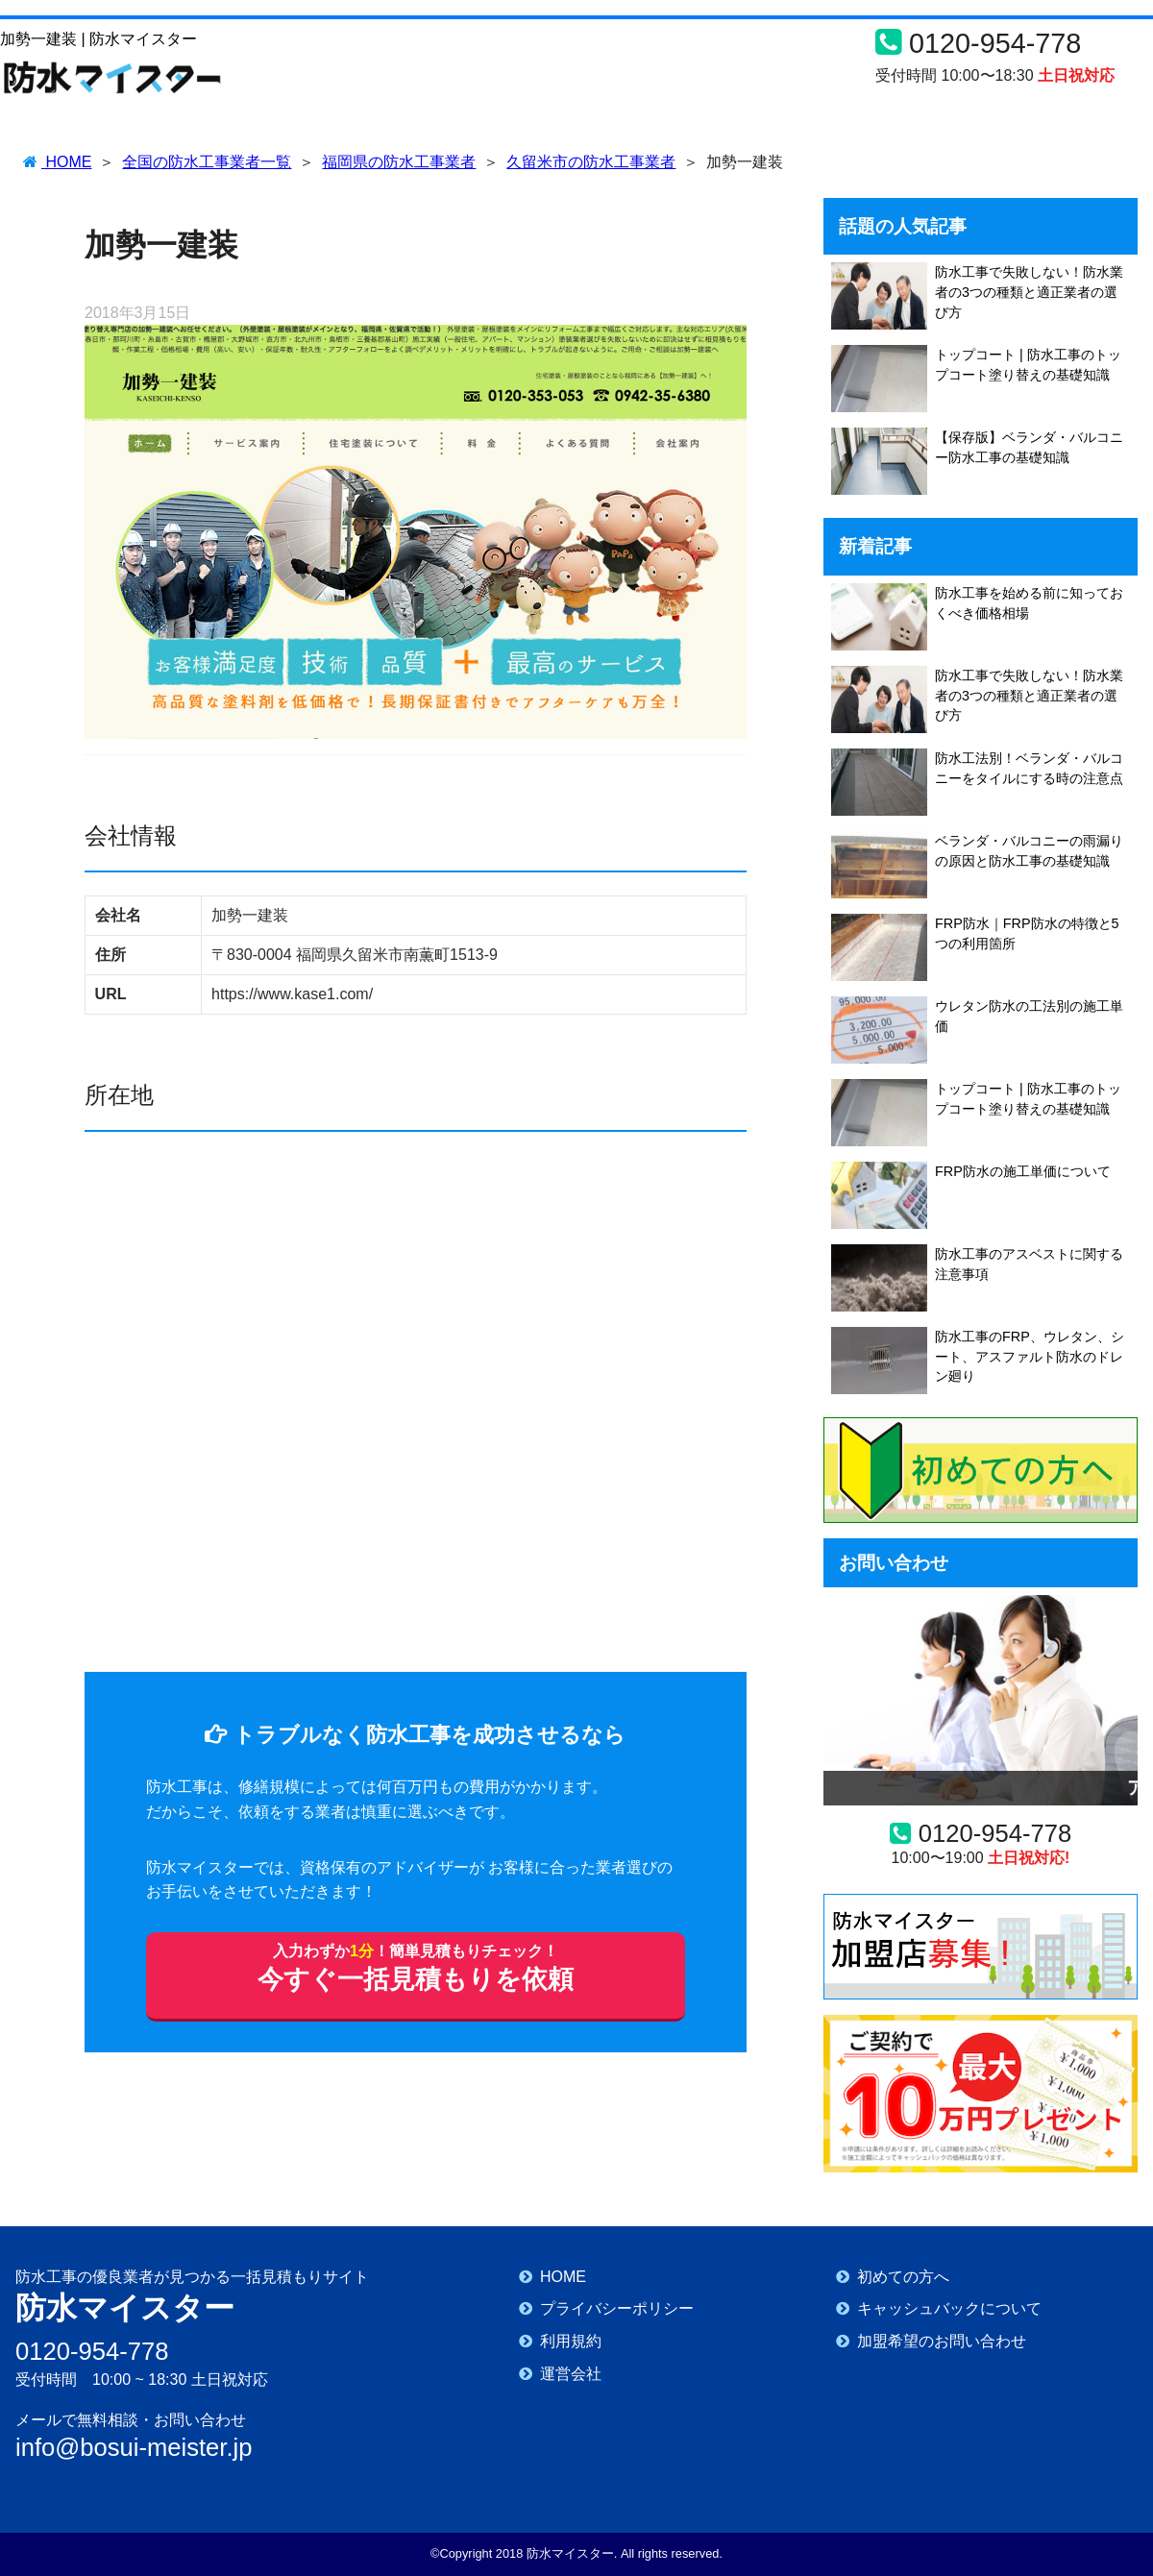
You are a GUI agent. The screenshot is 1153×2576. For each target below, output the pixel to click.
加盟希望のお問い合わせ (941, 2341)
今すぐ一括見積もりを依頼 (415, 1972)
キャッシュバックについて (949, 2308)
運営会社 (570, 2374)
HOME (563, 2277)
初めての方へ (903, 2277)
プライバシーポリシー (617, 2308)
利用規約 (570, 2341)
